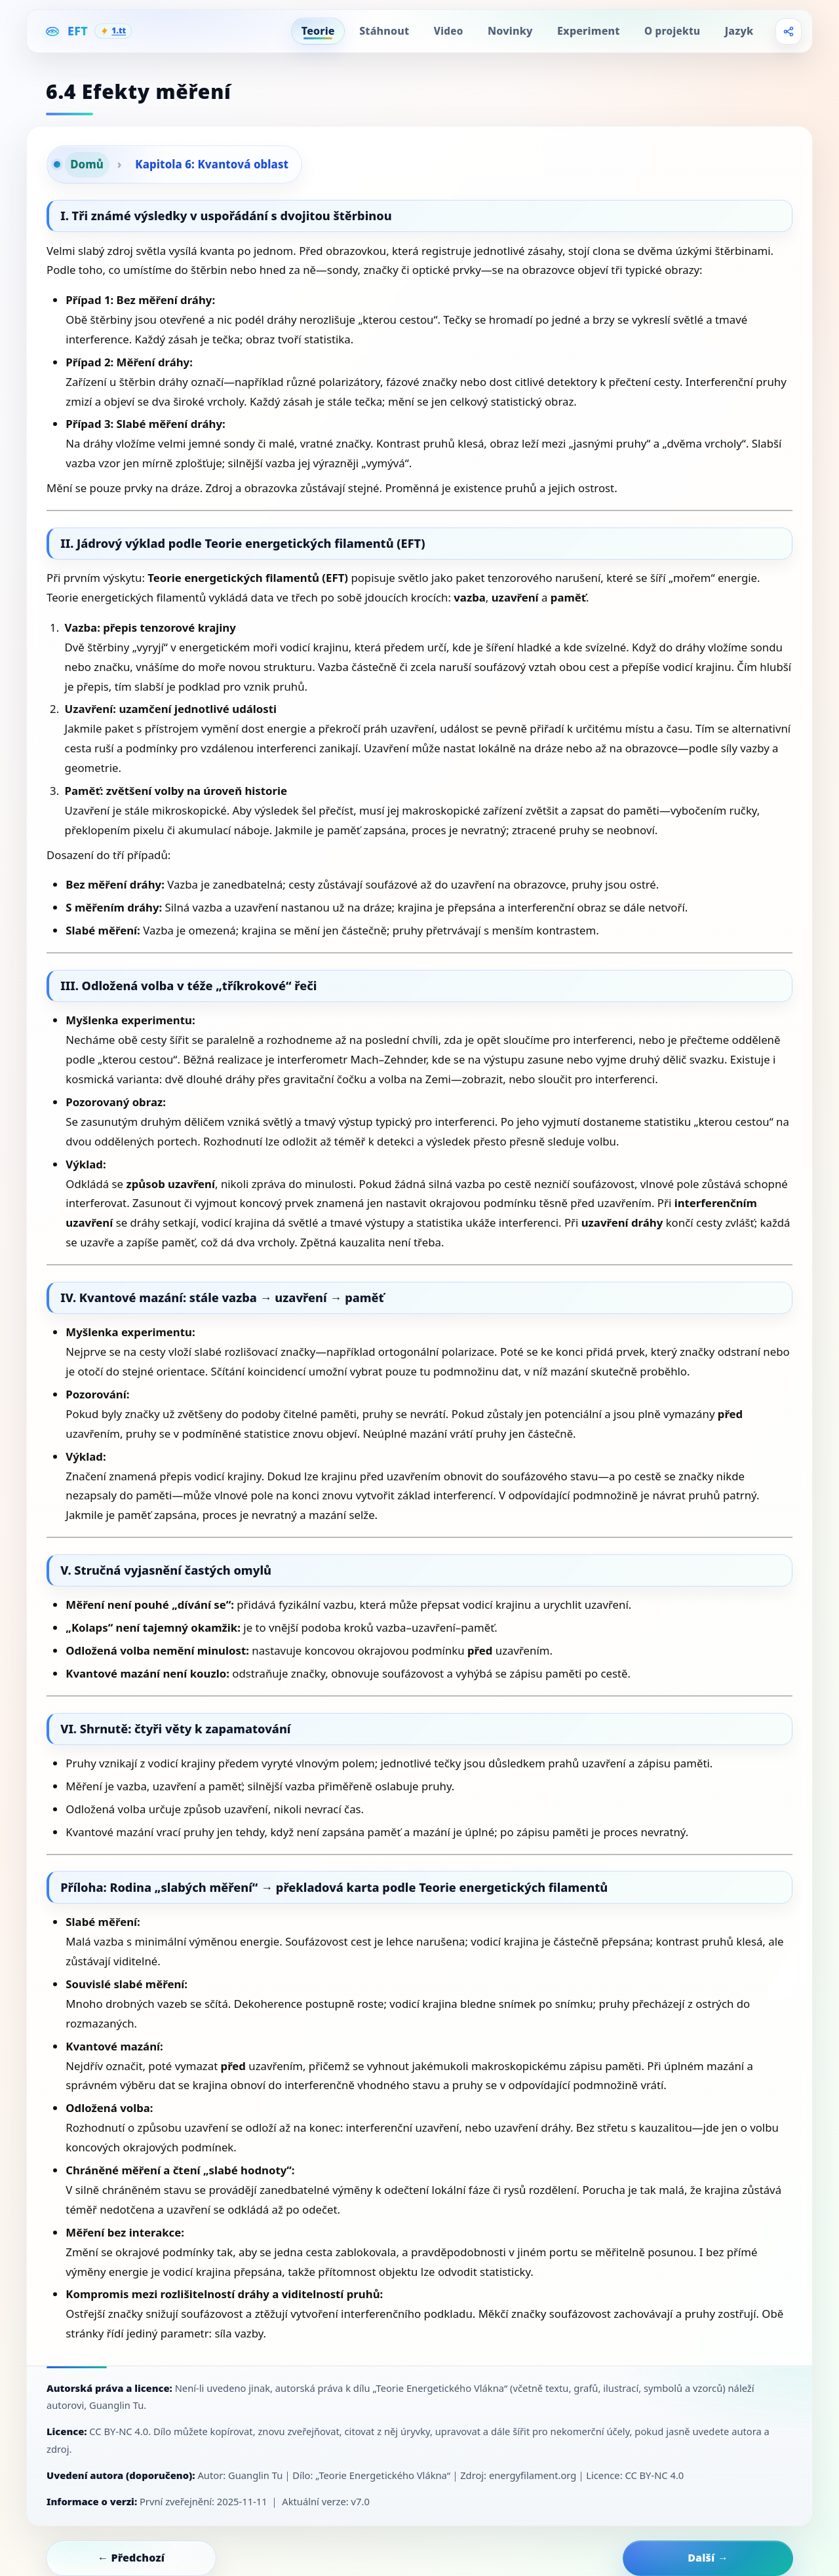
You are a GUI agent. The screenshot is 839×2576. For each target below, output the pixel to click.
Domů (87, 164)
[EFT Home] (87, 31)
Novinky (510, 31)
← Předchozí (131, 2557)
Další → (708, 2557)
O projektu (672, 30)
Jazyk (739, 31)
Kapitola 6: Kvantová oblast (211, 164)
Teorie (318, 31)
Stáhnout (384, 31)
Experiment (588, 31)
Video (448, 30)
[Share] (788, 31)
